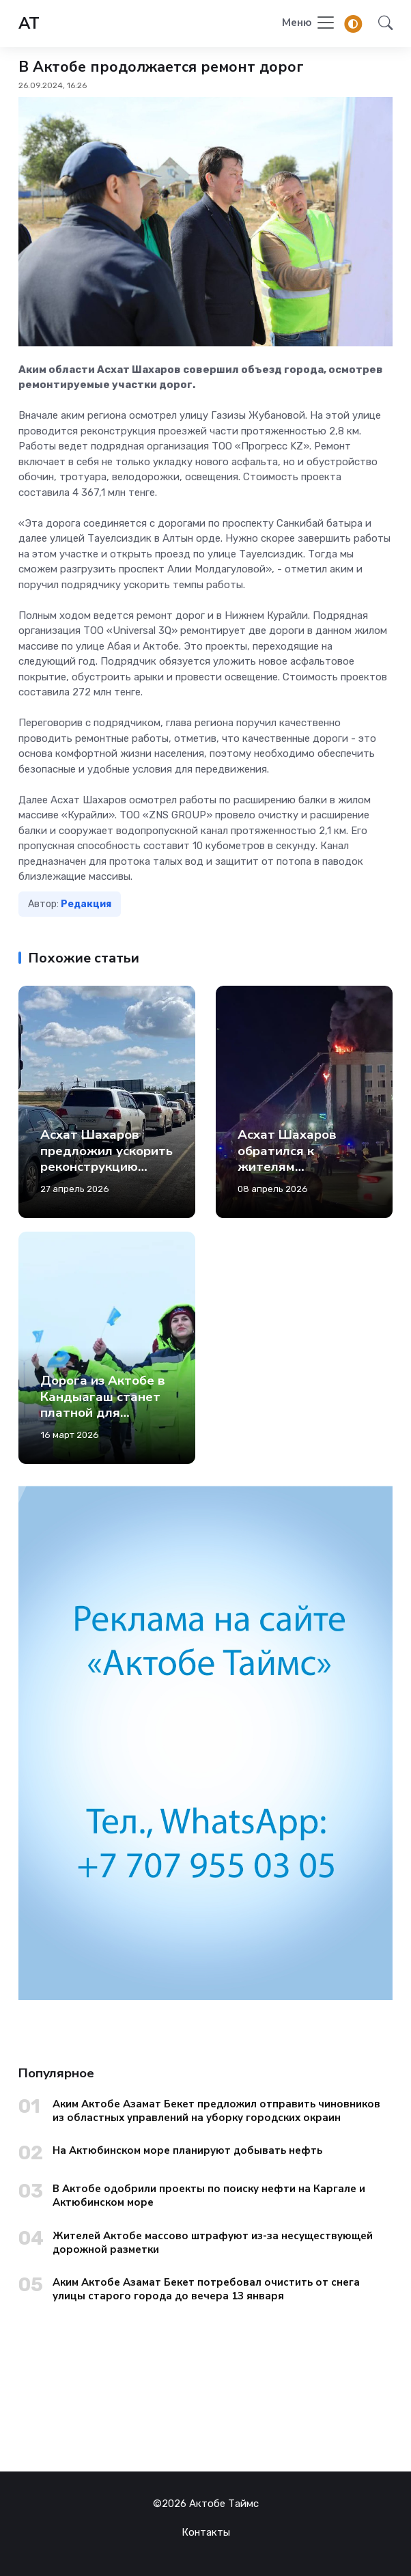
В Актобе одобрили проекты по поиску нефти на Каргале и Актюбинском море (209, 2195)
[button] (381, 24)
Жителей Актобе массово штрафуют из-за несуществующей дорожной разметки (213, 2242)
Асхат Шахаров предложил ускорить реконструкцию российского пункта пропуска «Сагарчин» (106, 1174)
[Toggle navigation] (309, 24)
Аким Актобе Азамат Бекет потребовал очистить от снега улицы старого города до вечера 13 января (206, 2289)
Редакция (86, 904)
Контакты (206, 2532)
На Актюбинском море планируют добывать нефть (187, 2150)
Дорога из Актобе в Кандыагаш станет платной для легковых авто (102, 1404)
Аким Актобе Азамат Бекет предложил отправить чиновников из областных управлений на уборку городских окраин (216, 2110)
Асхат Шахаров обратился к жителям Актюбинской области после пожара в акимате (296, 1174)
